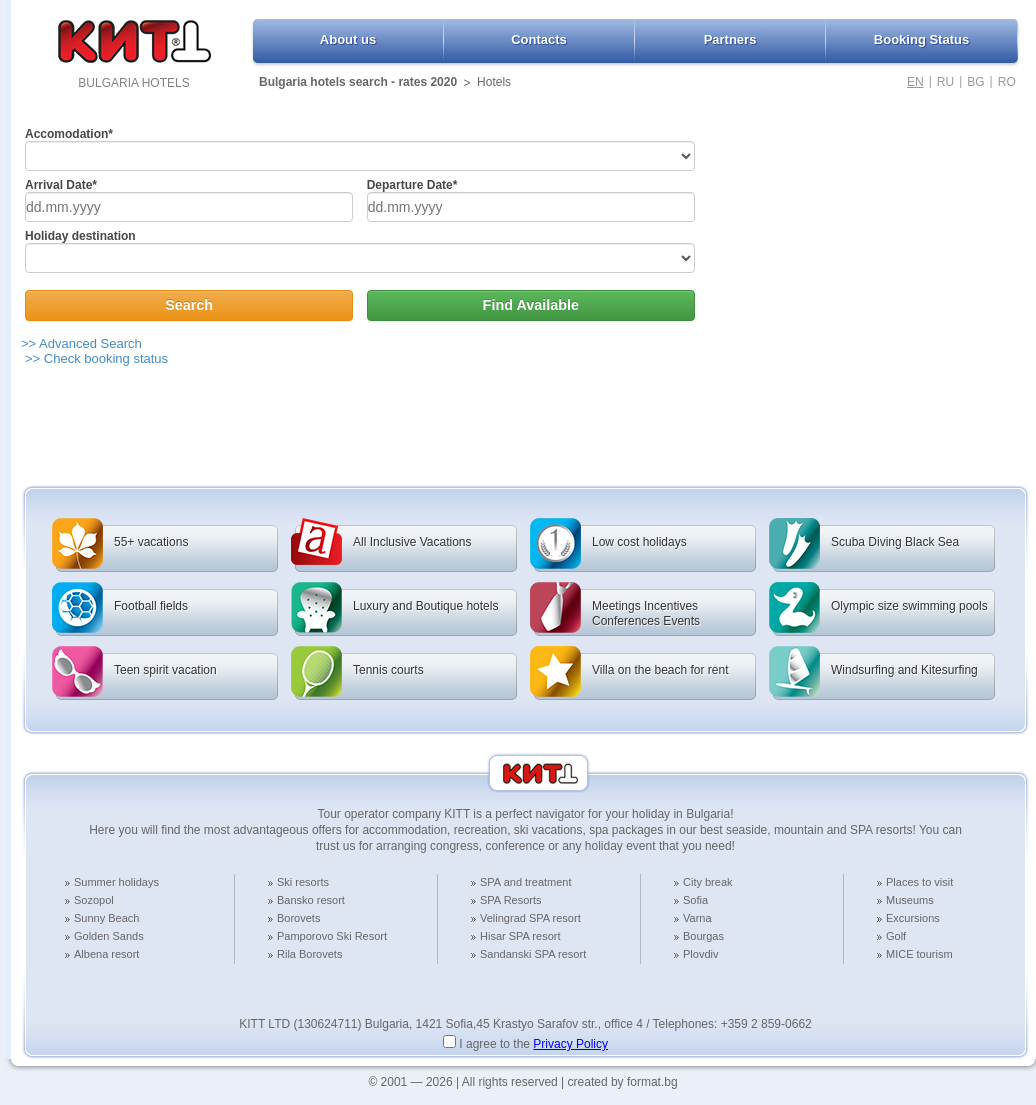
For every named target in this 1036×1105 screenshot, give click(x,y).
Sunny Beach (106, 918)
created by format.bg (623, 1082)
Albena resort (106, 954)
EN (915, 82)
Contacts (539, 39)
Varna (697, 918)
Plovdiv (700, 954)
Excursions (913, 918)
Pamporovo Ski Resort (332, 936)
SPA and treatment (526, 882)
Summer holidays (116, 882)
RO (1007, 82)
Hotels (494, 82)
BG (975, 82)
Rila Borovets (309, 954)
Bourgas (703, 936)
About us (348, 39)
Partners (730, 39)
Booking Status (921, 39)
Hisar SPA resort (520, 936)
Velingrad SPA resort (530, 918)
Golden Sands (109, 936)
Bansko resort (311, 900)
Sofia (695, 900)
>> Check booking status (96, 358)
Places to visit (919, 882)
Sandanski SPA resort (533, 954)
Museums (910, 900)
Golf (896, 936)
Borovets (298, 918)
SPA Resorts (511, 900)
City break (708, 882)
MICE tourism (919, 954)
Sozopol (94, 900)
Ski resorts (303, 882)
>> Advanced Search (81, 343)
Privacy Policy (570, 1044)
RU (945, 82)
